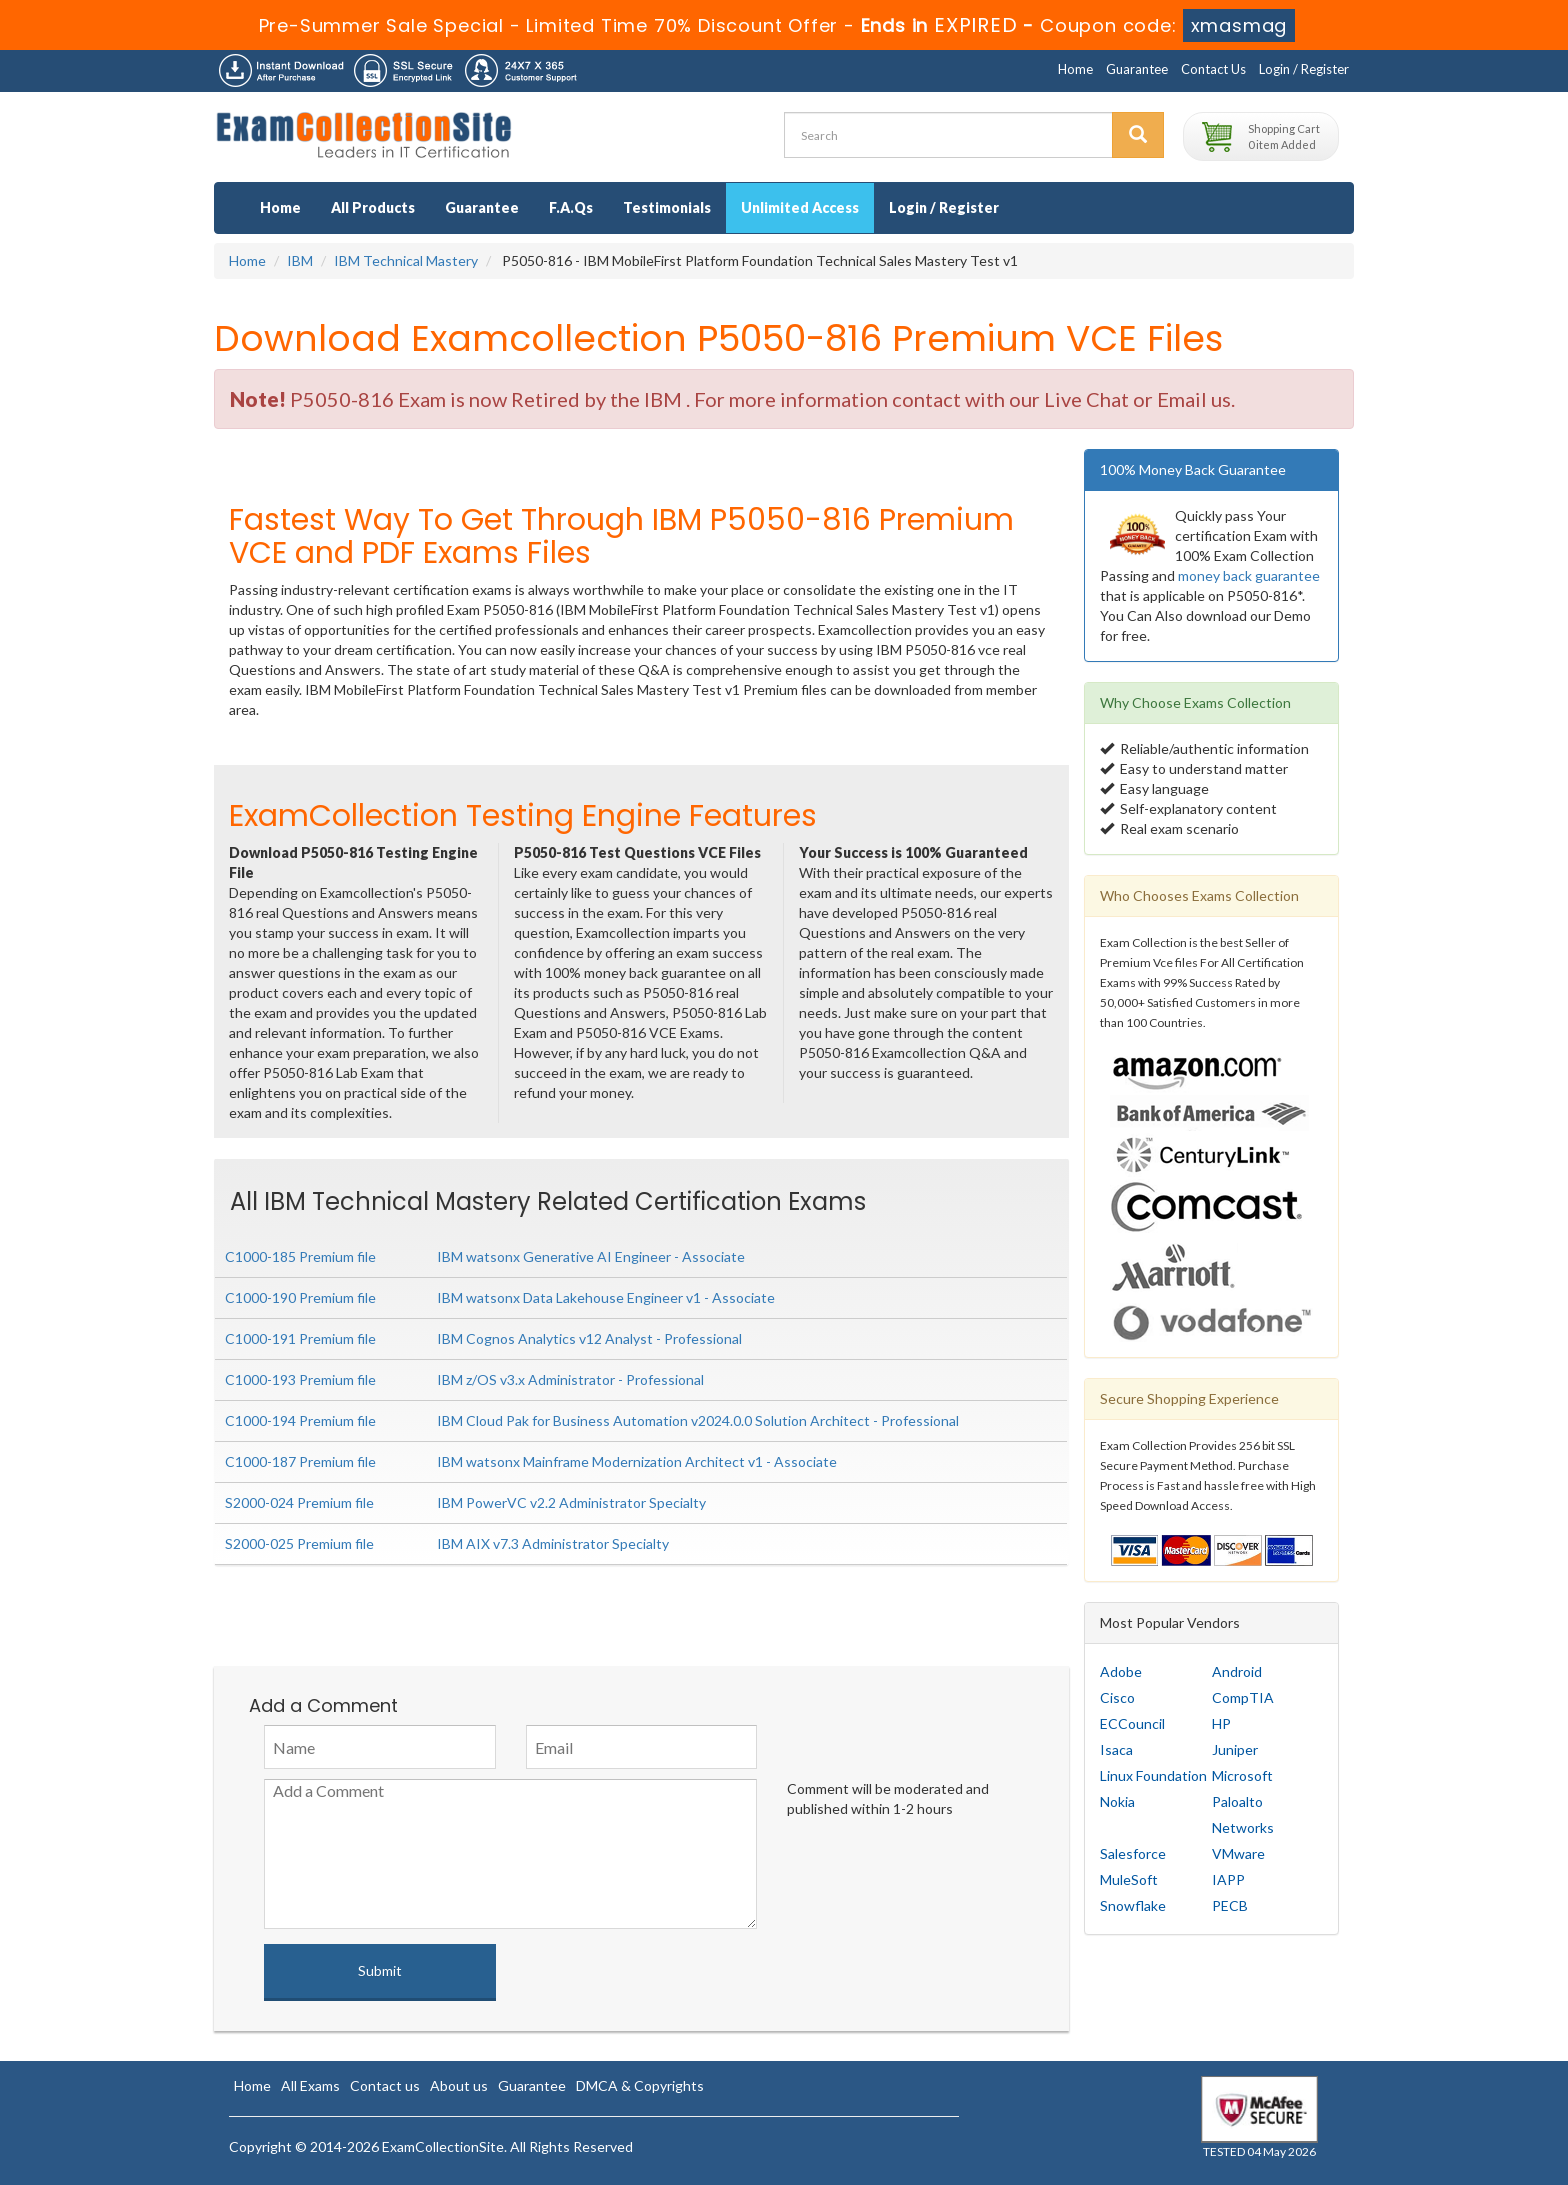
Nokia (1117, 1801)
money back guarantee (1249, 575)
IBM (300, 260)
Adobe (1121, 1671)
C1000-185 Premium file (300, 1256)
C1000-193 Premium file (300, 1379)
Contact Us (1213, 69)
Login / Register (1304, 69)
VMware (1238, 1853)
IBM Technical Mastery (406, 260)
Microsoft (1242, 1775)
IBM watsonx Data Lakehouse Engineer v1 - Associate (606, 1297)
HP (1221, 1723)
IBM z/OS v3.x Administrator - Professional (570, 1379)
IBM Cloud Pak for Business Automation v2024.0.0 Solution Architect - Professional (698, 1420)
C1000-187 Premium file (300, 1461)
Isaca (1116, 1749)
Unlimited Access (800, 207)
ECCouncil (1132, 1723)
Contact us (385, 2085)
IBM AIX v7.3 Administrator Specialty (553, 1543)
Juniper (1235, 1749)
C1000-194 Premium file (300, 1420)
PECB (1230, 1905)
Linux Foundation (1153, 1775)
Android (1237, 1671)
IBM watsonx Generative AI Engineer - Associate (591, 1256)
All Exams (310, 2085)
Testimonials (667, 207)
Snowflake (1133, 1905)
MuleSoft (1129, 1879)
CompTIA (1243, 1697)
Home (1075, 69)
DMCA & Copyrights (640, 2085)
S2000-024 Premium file (299, 1502)
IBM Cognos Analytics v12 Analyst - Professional (589, 1338)
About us (459, 2085)
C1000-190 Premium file (300, 1297)
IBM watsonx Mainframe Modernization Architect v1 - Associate (637, 1461)
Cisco (1117, 1697)
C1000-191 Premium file (300, 1338)
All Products (373, 207)
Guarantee (1137, 69)
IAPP (1228, 1879)
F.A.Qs (571, 207)
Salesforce (1133, 1853)
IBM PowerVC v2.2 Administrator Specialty (571, 1502)
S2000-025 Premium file (299, 1543)
